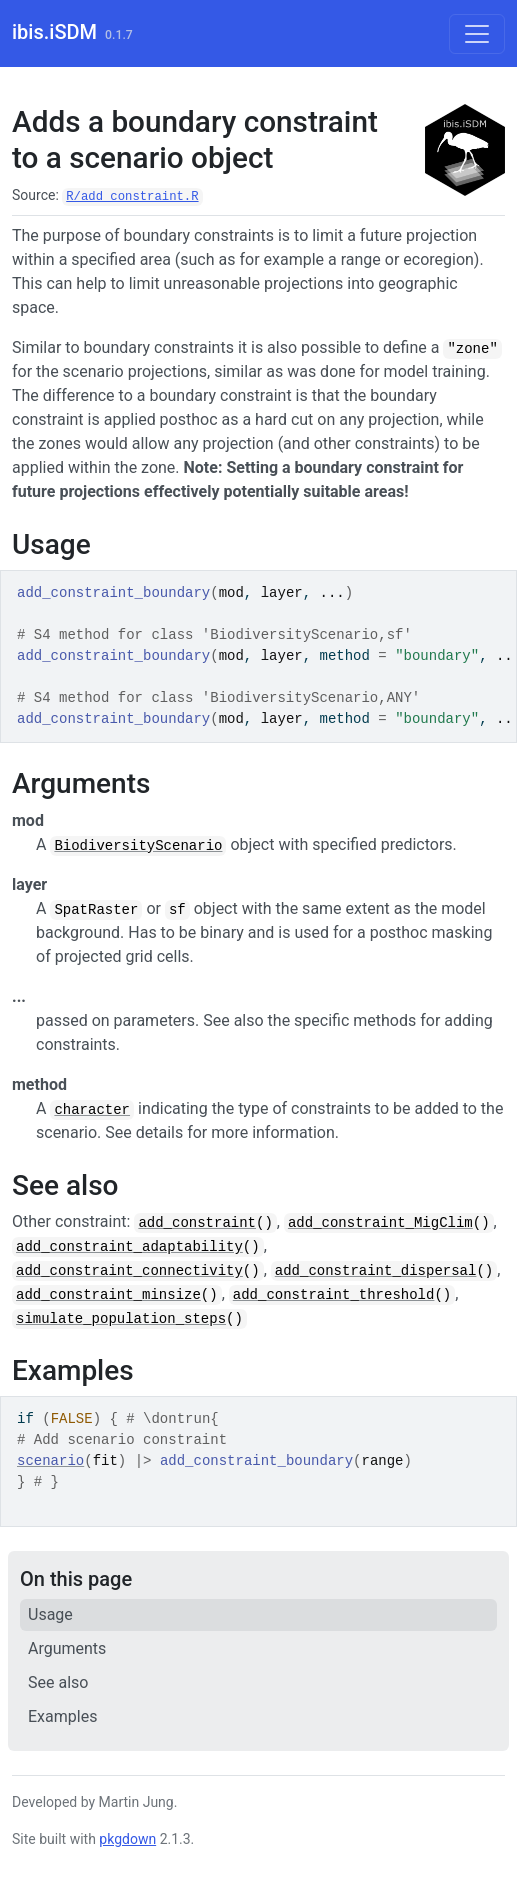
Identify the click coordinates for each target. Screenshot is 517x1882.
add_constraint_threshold (334, 1295)
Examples (62, 1716)
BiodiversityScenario (138, 846)
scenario (50, 1461)
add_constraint (197, 1223)
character (92, 1110)
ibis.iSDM (54, 32)
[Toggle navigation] (477, 34)
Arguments (67, 1648)
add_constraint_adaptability (129, 1247)
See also (58, 1682)
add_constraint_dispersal (376, 1271)
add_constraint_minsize (108, 1295)
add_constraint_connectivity (129, 1271)
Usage (50, 1614)
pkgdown (127, 1839)
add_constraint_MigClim (380, 1223)
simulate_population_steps (121, 1319)
